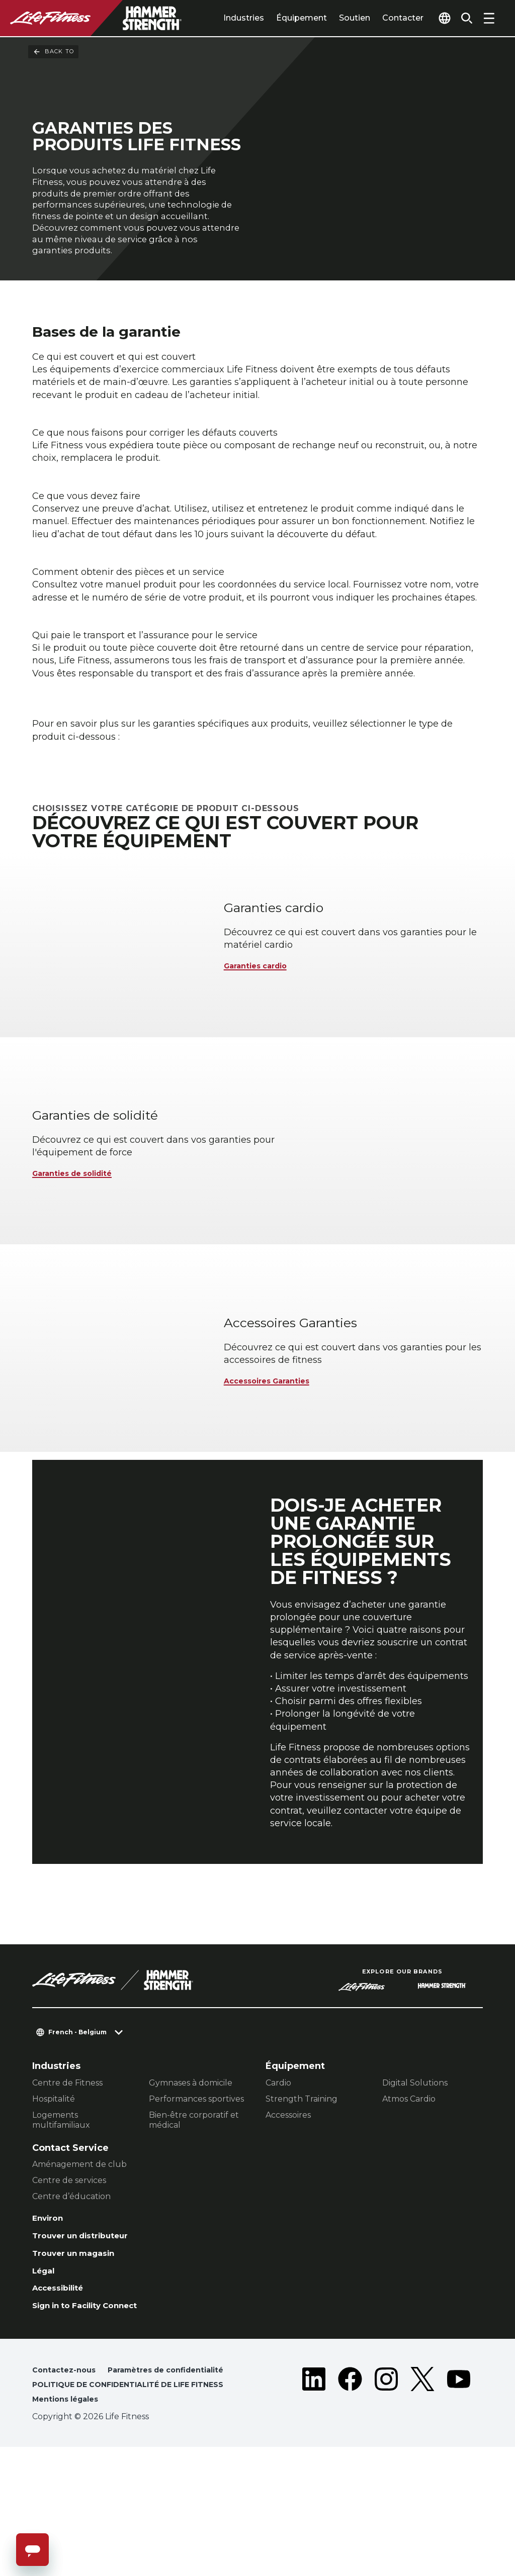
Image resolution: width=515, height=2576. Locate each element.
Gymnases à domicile (190, 2168)
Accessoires (288, 2200)
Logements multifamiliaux (61, 2205)
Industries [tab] (224, 18)
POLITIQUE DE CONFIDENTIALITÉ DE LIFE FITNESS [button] (119, 2505)
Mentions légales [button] (69, 2527)
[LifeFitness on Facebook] (350, 2499)
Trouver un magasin (80, 2343)
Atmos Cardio (409, 2184)
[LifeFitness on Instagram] (386, 2499)
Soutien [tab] (335, 18)
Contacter (383, 18)
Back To (53, 52)
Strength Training (301, 2184)
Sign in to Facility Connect (95, 2401)
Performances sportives (196, 2184)
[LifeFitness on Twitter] (422, 2499)
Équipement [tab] (282, 18)
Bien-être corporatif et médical (194, 2205)
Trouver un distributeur (88, 2324)
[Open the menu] (489, 18)
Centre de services (69, 2265)
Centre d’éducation (71, 2282)
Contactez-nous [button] (67, 2467)
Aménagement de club (79, 2249)
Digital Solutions (415, 2168)
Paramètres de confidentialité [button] (97, 2483)
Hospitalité (53, 2184)
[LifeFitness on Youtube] (459, 2499)
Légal (45, 2362)
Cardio (278, 2168)
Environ (50, 2304)
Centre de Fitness (67, 2168)
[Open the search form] (463, 18)
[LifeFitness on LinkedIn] (314, 2499)
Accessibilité (63, 2382)
